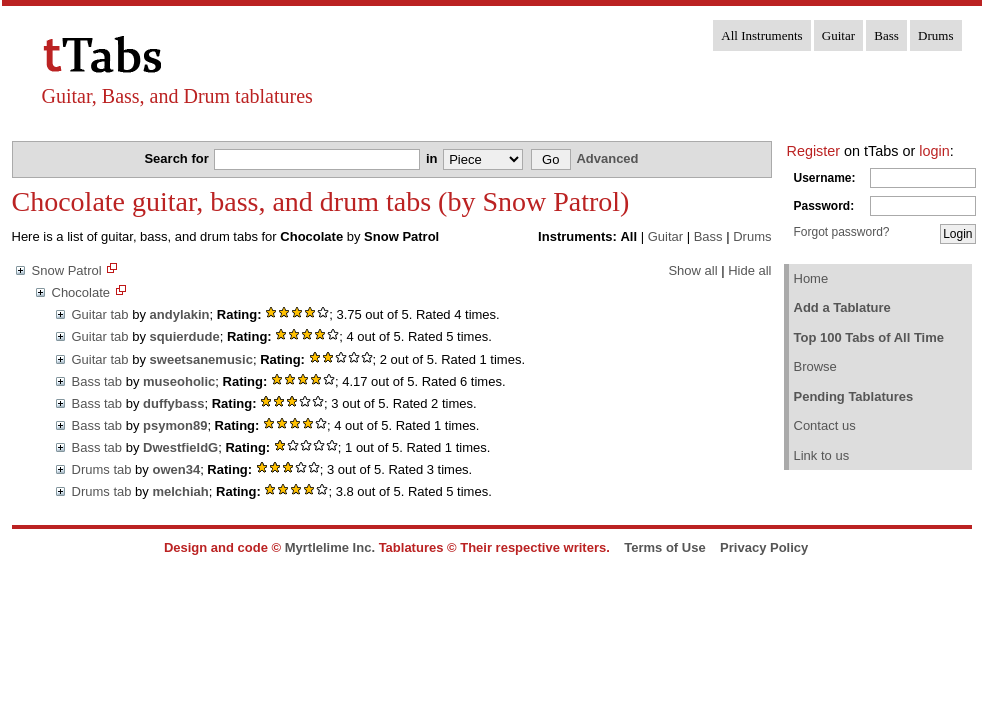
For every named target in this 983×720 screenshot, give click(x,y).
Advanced (607, 158)
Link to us (822, 455)
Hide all (749, 270)
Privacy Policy (764, 547)
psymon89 (175, 425)
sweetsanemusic (201, 359)
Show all (692, 270)
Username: (825, 178)
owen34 (176, 469)
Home (811, 278)
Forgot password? (842, 232)
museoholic (179, 381)
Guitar (838, 35)
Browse (815, 366)
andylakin (180, 314)
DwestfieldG (180, 447)
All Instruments (761, 35)
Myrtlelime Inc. (330, 547)
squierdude (185, 336)
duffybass (173, 403)
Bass (886, 35)
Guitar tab (100, 314)
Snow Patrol (67, 270)
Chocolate (81, 292)
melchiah (180, 491)
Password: (824, 206)
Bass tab (97, 381)
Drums (935, 35)
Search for (178, 158)
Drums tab (102, 469)
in (433, 158)
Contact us (825, 425)
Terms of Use (664, 547)
